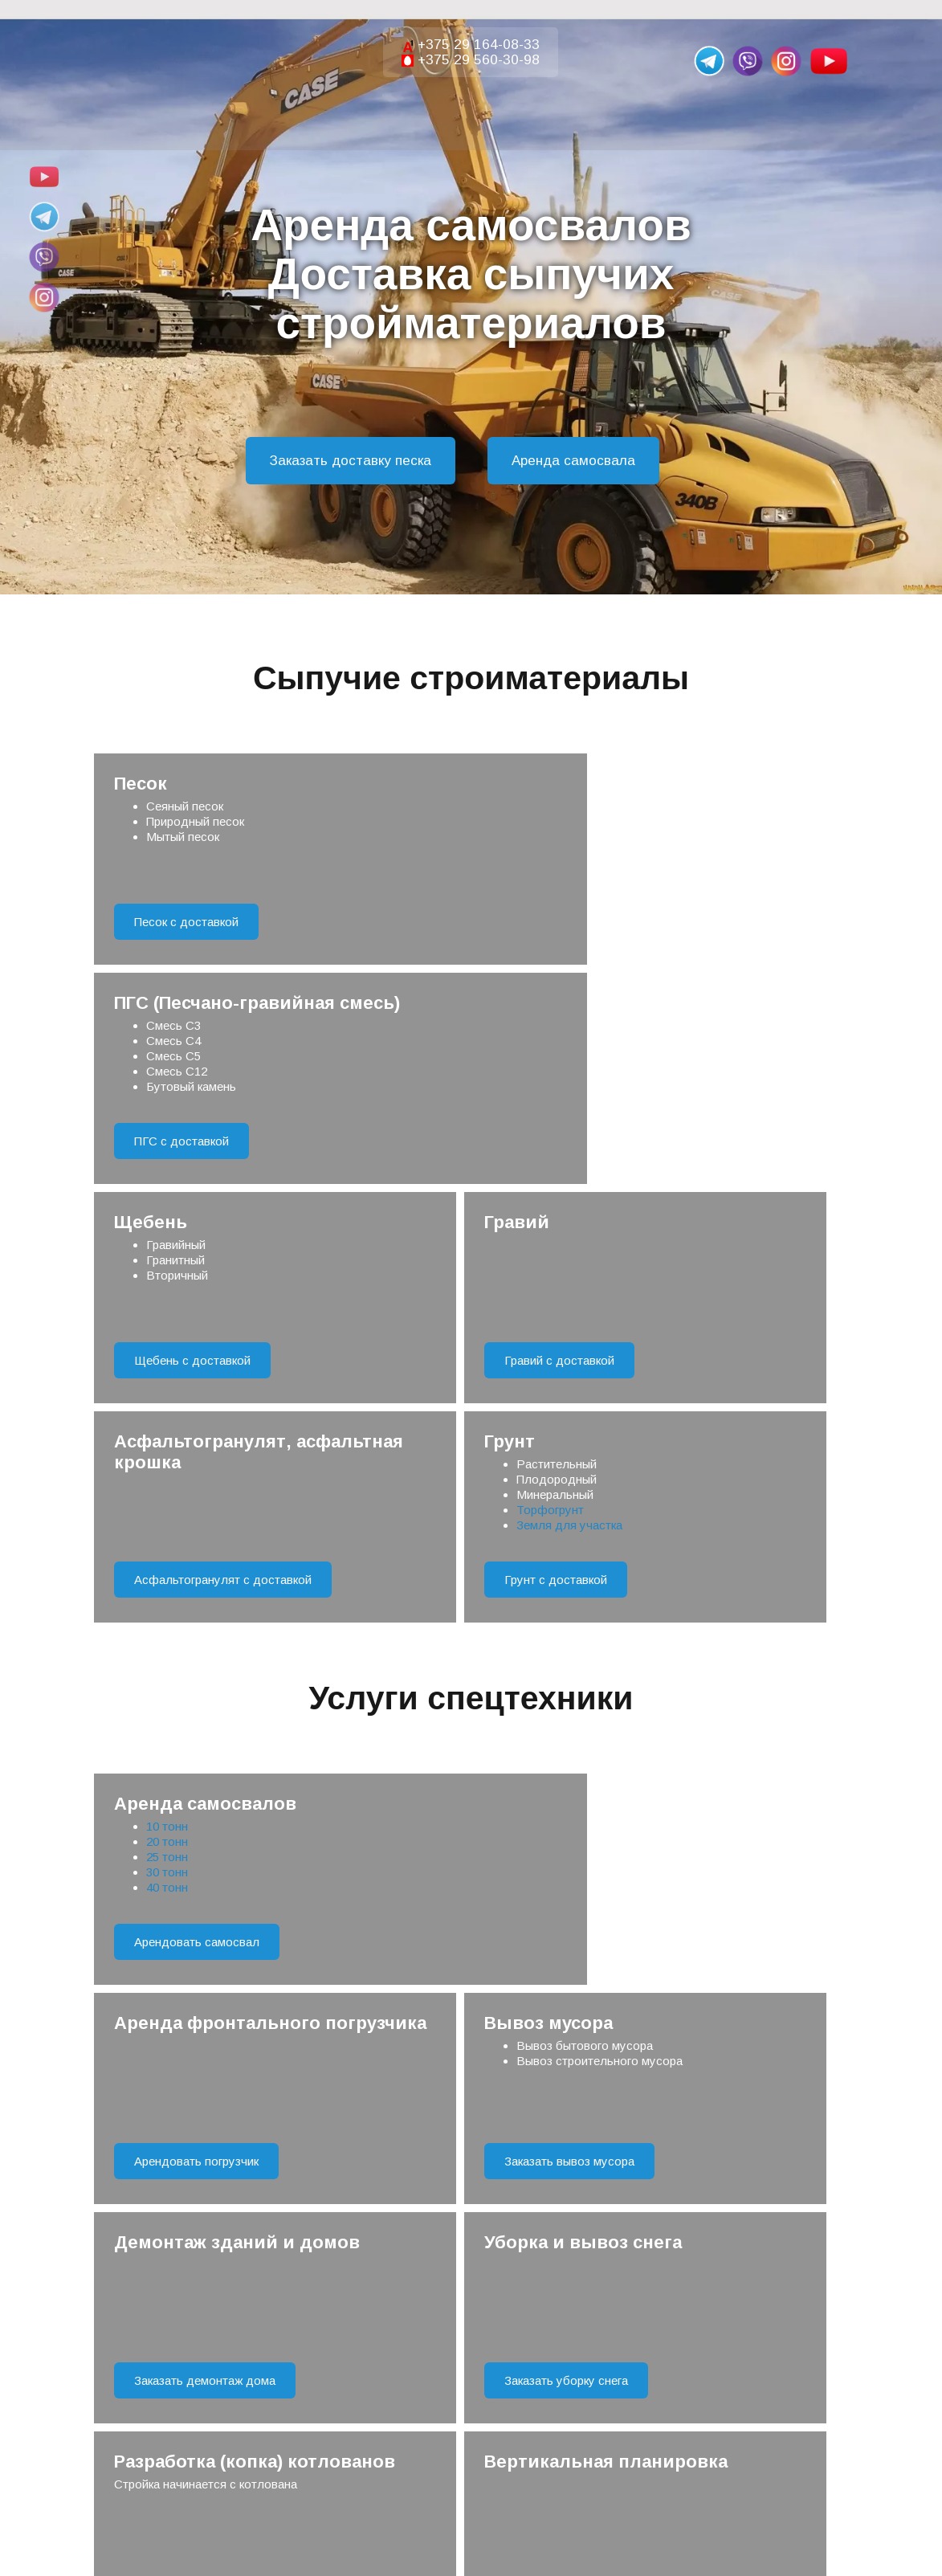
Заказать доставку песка (350, 460)
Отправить (471, 2043)
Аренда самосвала (573, 460)
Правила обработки (541, 2102)
